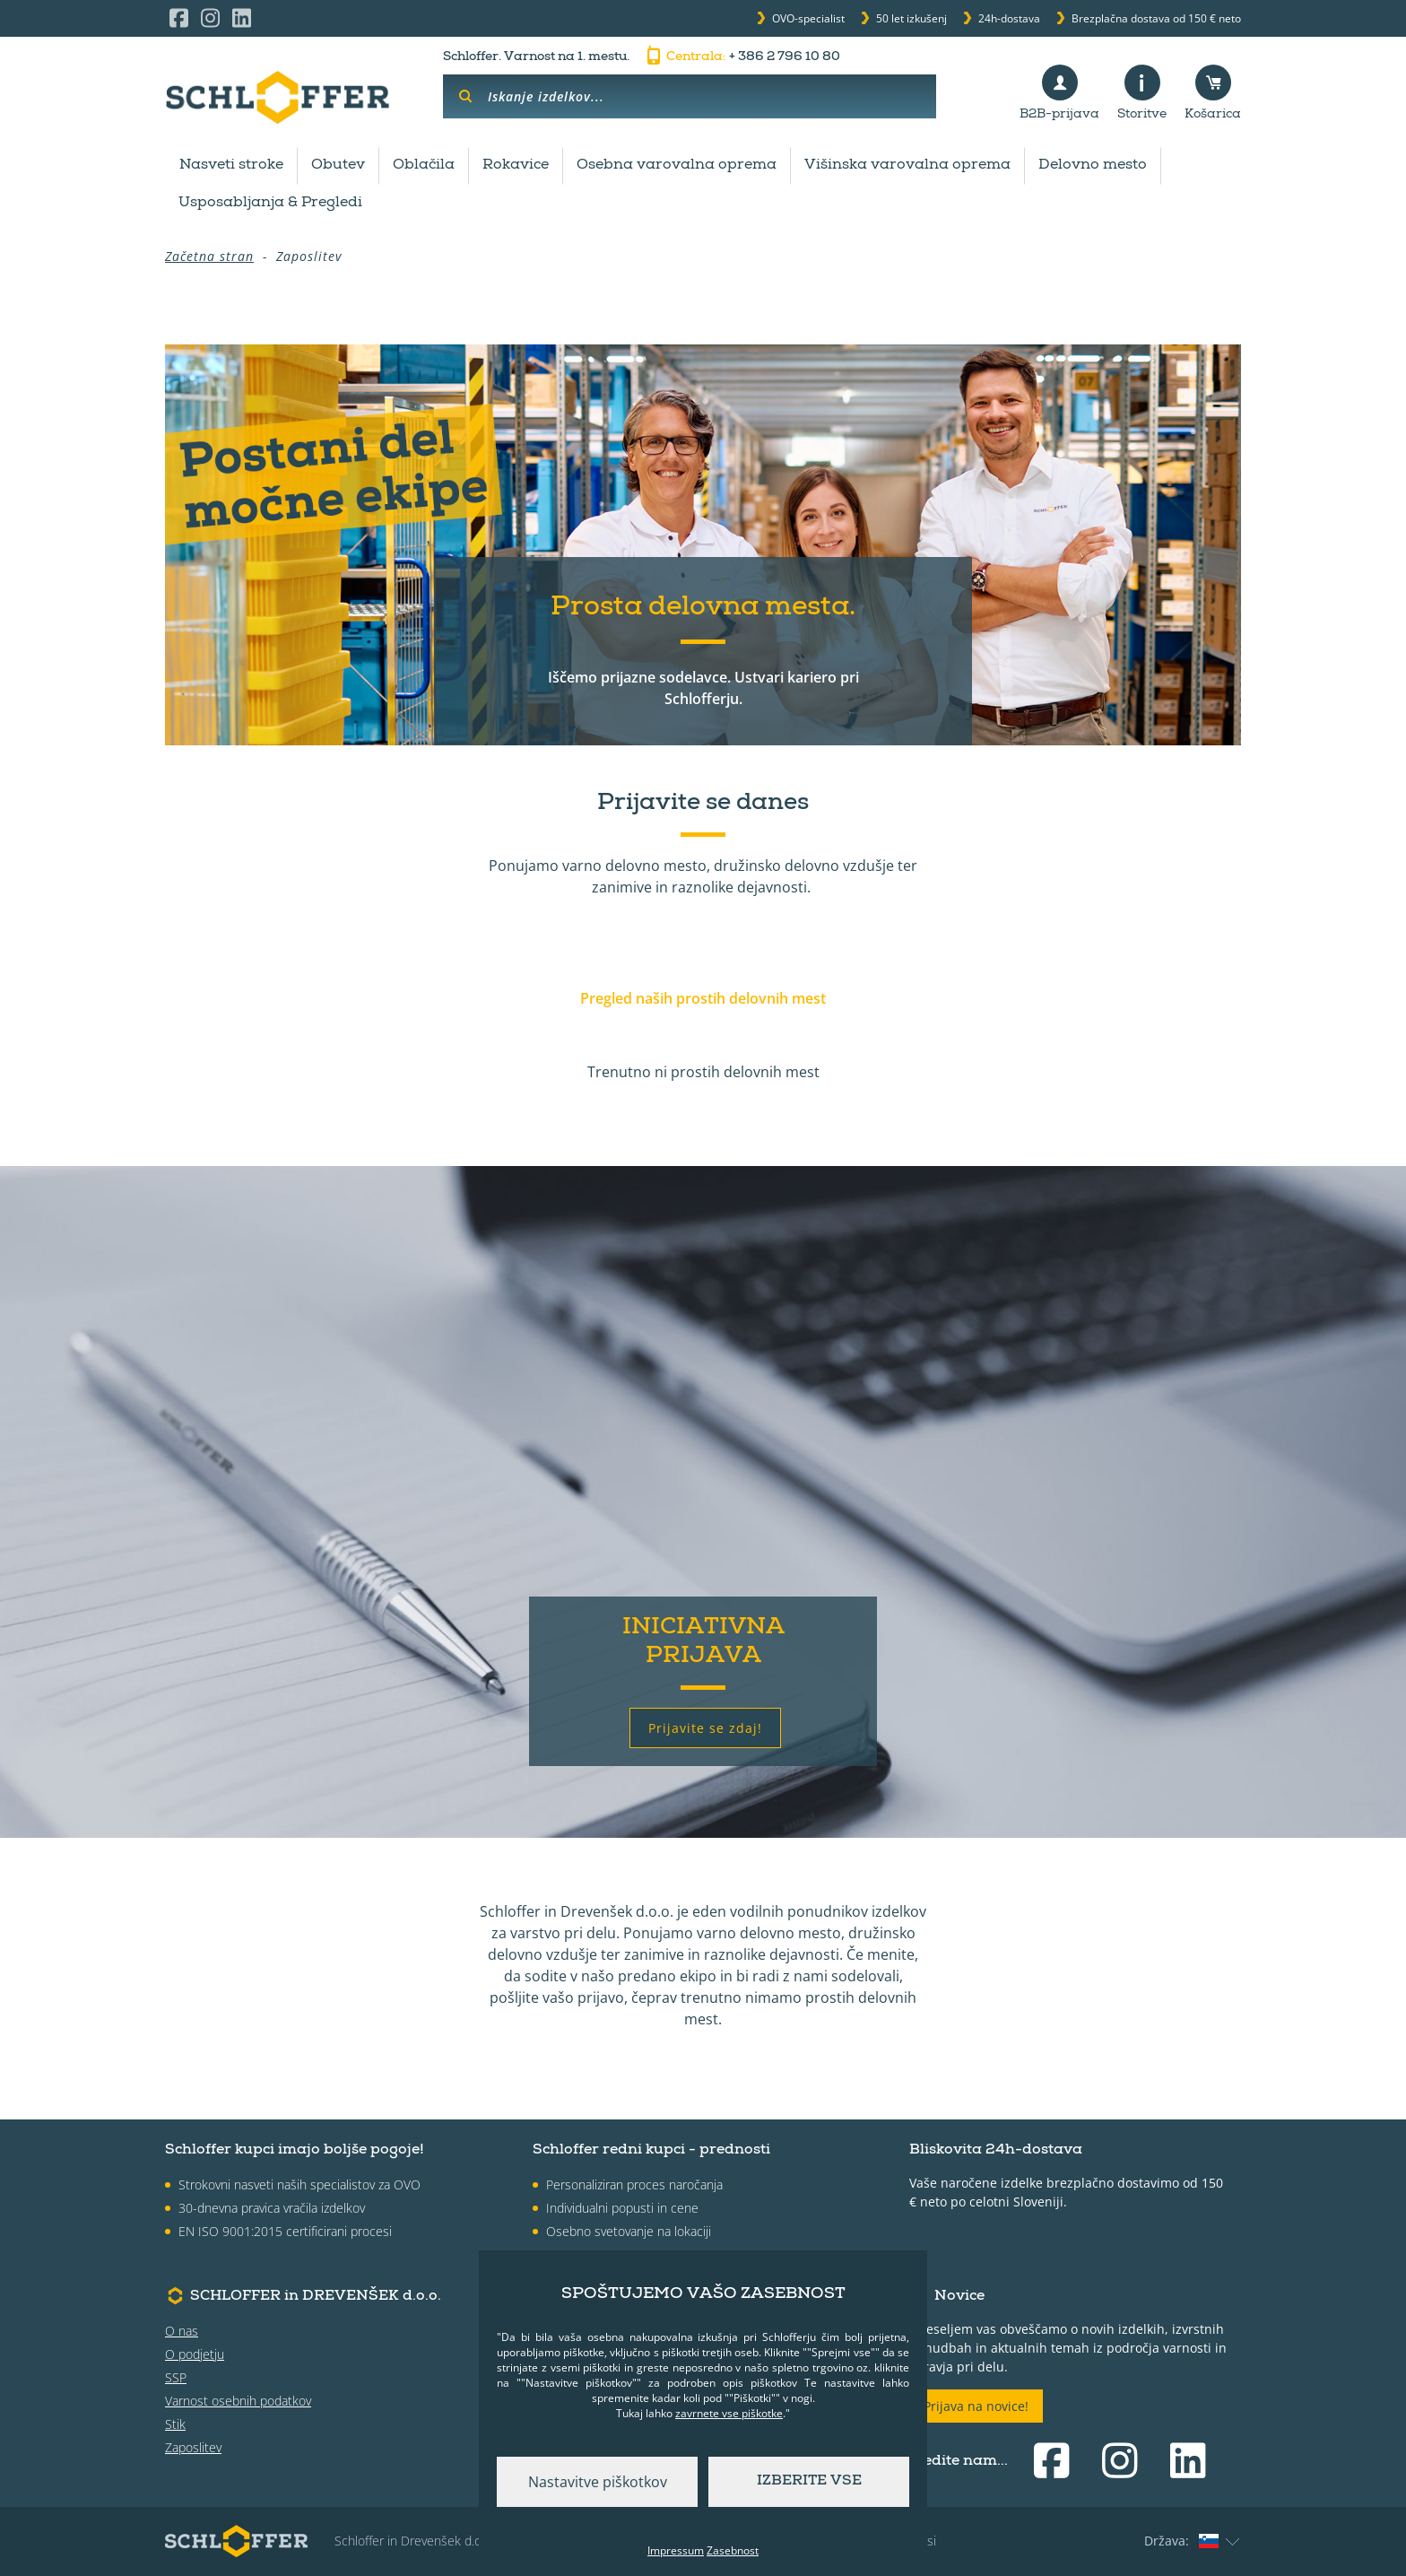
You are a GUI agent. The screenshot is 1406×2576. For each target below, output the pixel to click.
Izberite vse (809, 2482)
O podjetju (194, 2354)
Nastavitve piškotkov (597, 2482)
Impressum (675, 2550)
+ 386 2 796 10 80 (741, 57)
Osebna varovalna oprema (677, 166)
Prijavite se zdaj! (705, 1727)
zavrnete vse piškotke (729, 2413)
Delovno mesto (1092, 166)
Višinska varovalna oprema (907, 166)
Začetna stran (209, 256)
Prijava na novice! (976, 2406)
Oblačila (424, 166)
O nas (181, 2330)
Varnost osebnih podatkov (238, 2400)
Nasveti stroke (231, 166)
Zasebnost (733, 2550)
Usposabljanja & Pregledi (270, 203)
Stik (175, 2423)
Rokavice (515, 166)
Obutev (338, 166)
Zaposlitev (193, 2447)
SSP (176, 2377)
